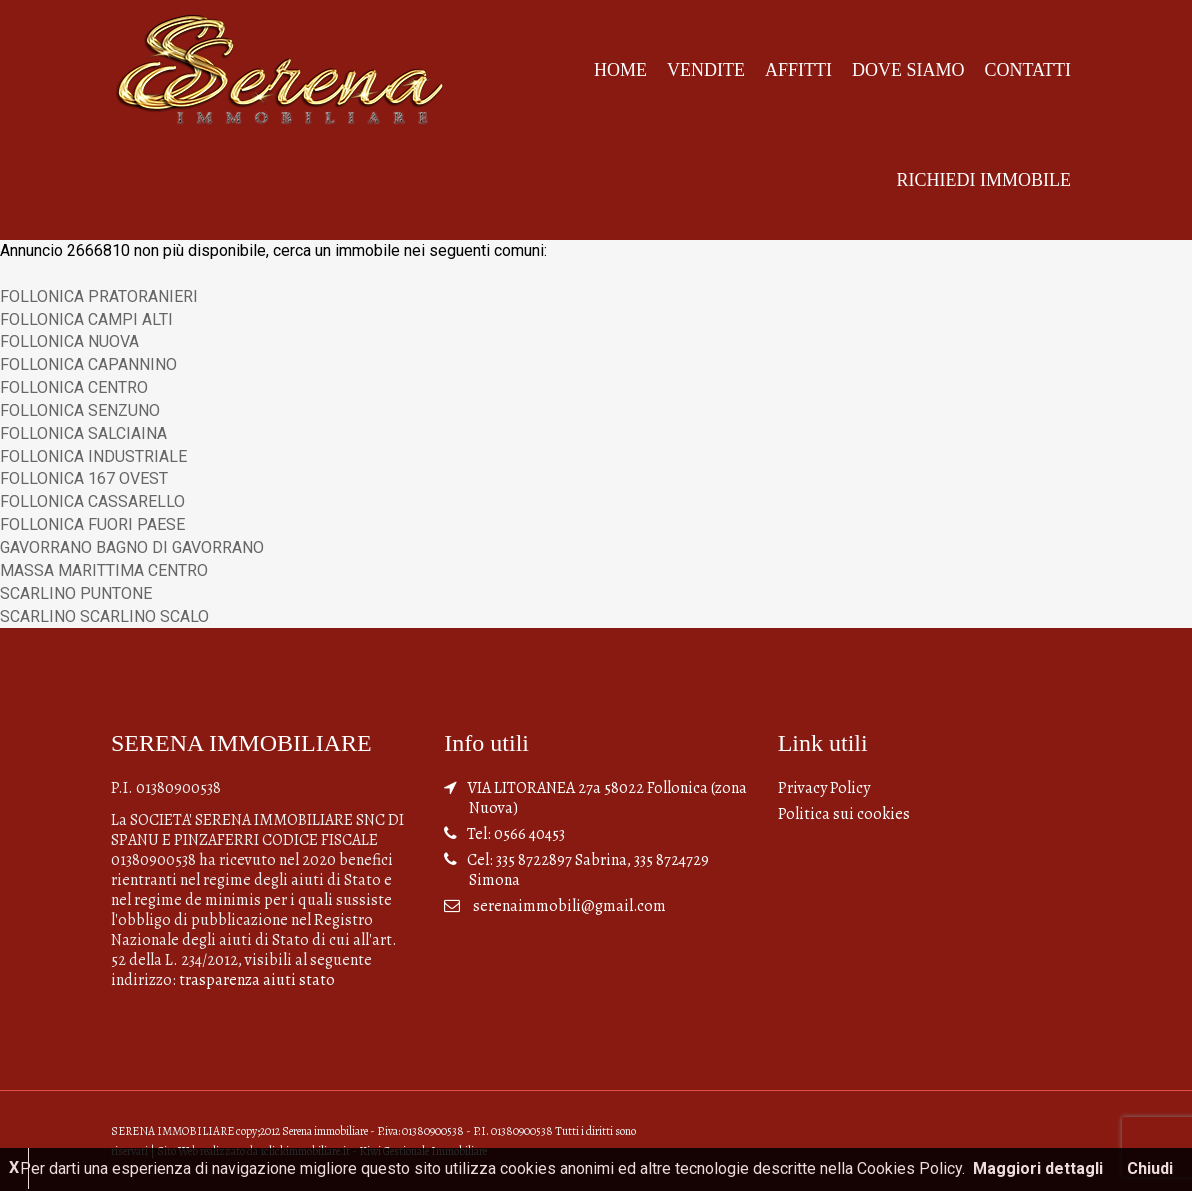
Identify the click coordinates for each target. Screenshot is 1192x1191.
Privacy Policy (824, 788)
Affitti (798, 70)
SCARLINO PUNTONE (76, 593)
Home (620, 70)
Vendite (706, 70)
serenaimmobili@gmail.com (569, 906)
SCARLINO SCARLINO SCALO (104, 616)
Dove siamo (908, 70)
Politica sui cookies (844, 814)
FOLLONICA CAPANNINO (88, 364)
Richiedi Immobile (984, 180)
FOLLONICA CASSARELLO (92, 501)
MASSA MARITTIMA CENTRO (104, 570)
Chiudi (1150, 1168)
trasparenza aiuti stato (257, 980)
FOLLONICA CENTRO (74, 387)
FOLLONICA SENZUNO (80, 410)
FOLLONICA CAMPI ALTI (86, 319)
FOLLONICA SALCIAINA (83, 433)
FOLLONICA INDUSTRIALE (93, 456)
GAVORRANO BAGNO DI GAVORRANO (132, 547)
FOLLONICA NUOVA (69, 341)
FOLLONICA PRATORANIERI (99, 296)
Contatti (1027, 70)
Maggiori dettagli (1038, 1168)
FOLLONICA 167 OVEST (84, 478)
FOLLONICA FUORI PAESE (92, 524)
